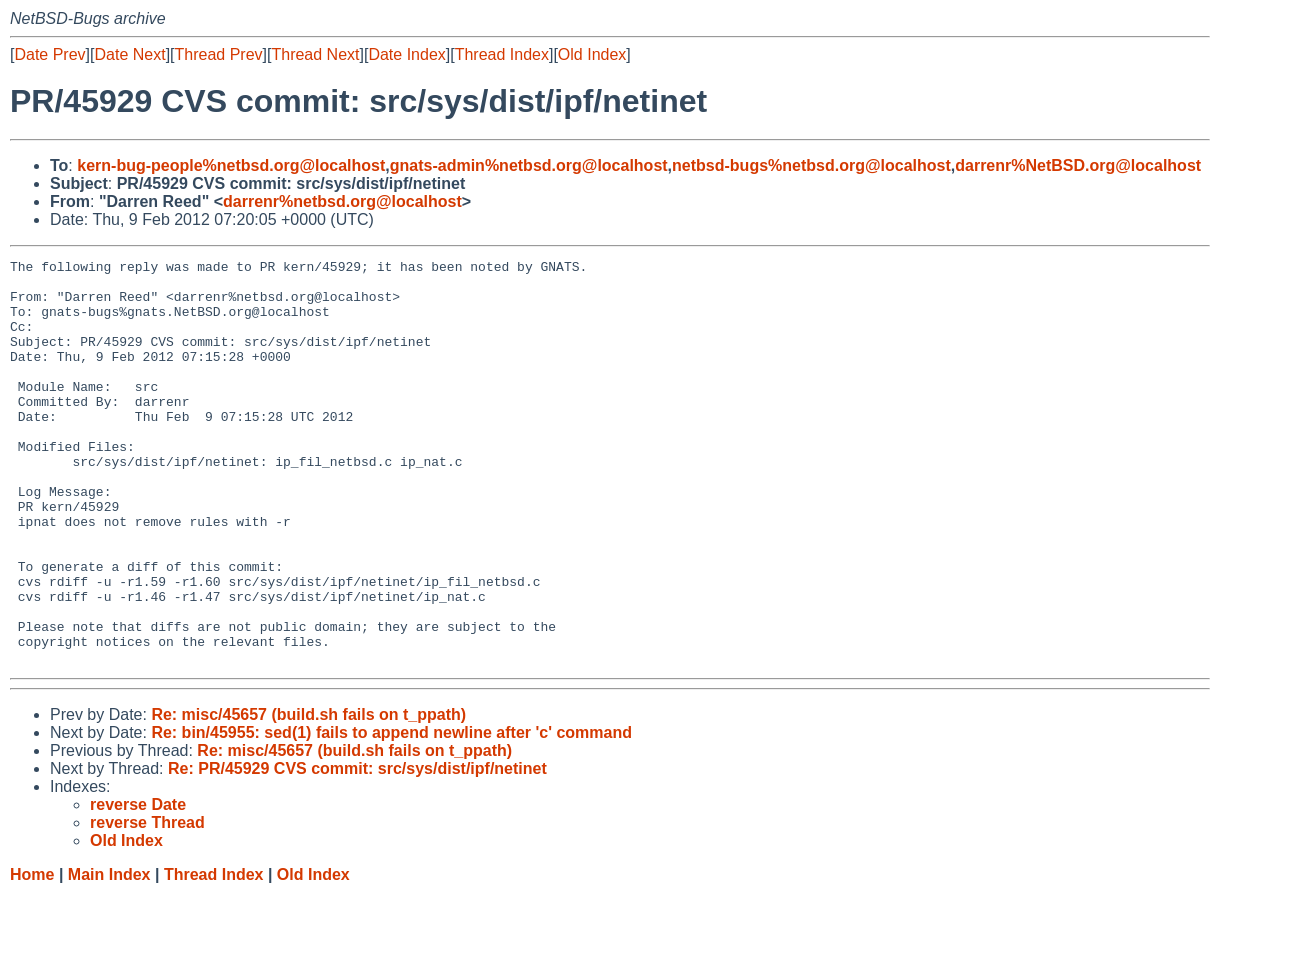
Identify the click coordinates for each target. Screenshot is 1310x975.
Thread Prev (219, 54)
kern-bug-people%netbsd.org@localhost (231, 165)
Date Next (129, 54)
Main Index (109, 955)
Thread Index (502, 54)
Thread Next (315, 54)
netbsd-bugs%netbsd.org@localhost (811, 165)
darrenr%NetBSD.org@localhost (1078, 165)
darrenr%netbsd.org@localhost (342, 201)
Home (32, 955)
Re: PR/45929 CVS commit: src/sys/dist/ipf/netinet (357, 849)
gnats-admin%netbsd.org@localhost (529, 165)
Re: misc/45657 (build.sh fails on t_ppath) (308, 795)
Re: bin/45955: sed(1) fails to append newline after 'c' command (391, 813)
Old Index (592, 54)
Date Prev (49, 54)
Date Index (406, 54)
